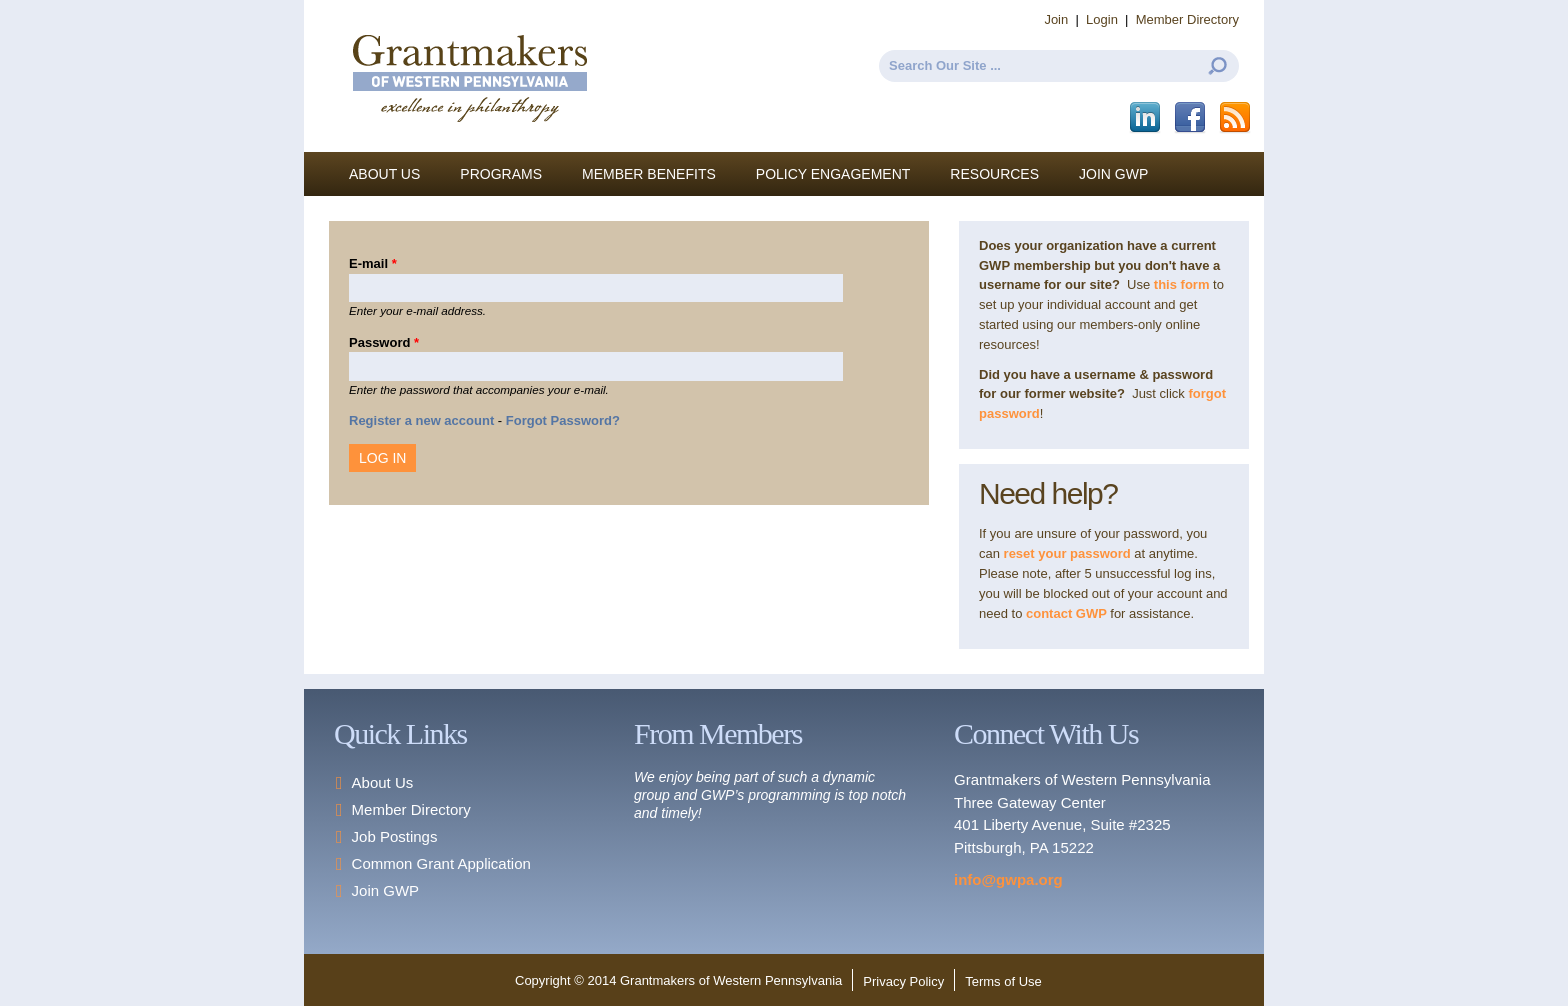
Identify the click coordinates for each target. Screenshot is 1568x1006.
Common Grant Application (441, 863)
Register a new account (421, 420)
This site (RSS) (1236, 118)
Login (1102, 19)
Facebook (1191, 118)
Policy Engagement (833, 174)
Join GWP (1113, 174)
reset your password (1067, 553)
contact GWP (1068, 613)
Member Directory (1187, 19)
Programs (501, 174)
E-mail (373, 263)
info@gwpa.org (1008, 879)
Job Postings (395, 836)
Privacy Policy (903, 981)
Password (384, 342)
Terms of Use (1003, 981)
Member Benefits (649, 174)
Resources (994, 174)
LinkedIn (1146, 118)
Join (1056, 19)
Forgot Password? (563, 420)
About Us (384, 174)
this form (1182, 284)
